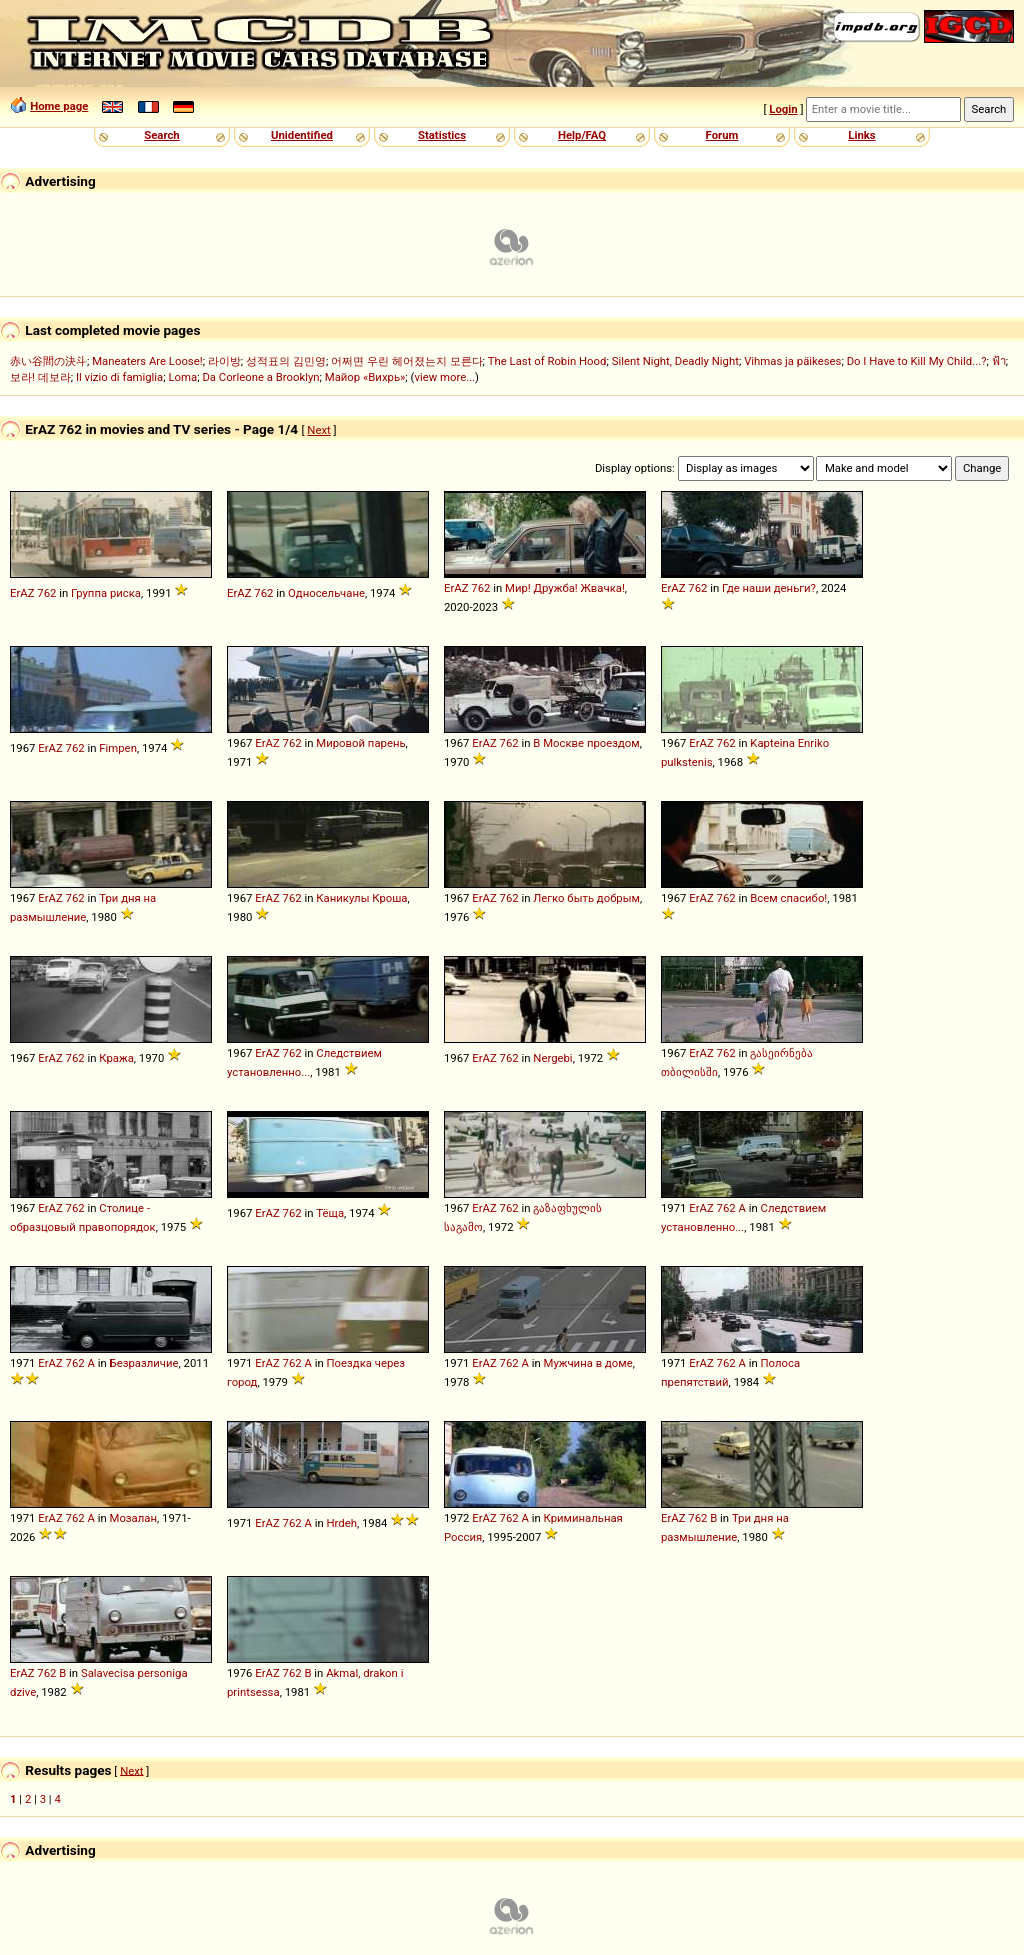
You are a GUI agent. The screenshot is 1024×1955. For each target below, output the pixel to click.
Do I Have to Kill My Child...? (917, 361)
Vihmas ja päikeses (792, 361)
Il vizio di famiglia (119, 377)
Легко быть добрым (586, 898)
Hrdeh (342, 1523)
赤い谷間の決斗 (48, 361)
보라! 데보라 (40, 377)
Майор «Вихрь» (365, 377)
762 (46, 593)
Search (161, 135)
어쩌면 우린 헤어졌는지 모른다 (406, 361)
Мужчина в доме (588, 1363)
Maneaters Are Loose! (147, 361)
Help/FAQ (582, 135)
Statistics (442, 135)
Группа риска (106, 593)
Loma (182, 377)
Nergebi (552, 1058)
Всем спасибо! (788, 898)
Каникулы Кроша (361, 898)
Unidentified (302, 135)
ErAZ (22, 593)
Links (861, 135)
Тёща (330, 1213)
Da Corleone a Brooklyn (260, 377)
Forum (722, 135)
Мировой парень (360, 743)
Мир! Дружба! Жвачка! (565, 588)
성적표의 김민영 (286, 361)
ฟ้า (999, 361)
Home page (59, 106)
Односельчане (326, 593)
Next (318, 430)
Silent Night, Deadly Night (675, 361)
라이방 (224, 361)
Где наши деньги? (769, 588)
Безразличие (144, 1363)
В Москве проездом (586, 743)
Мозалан (134, 1518)
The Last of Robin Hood (547, 361)
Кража (116, 1058)
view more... (444, 377)
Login (783, 109)
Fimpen (118, 748)
